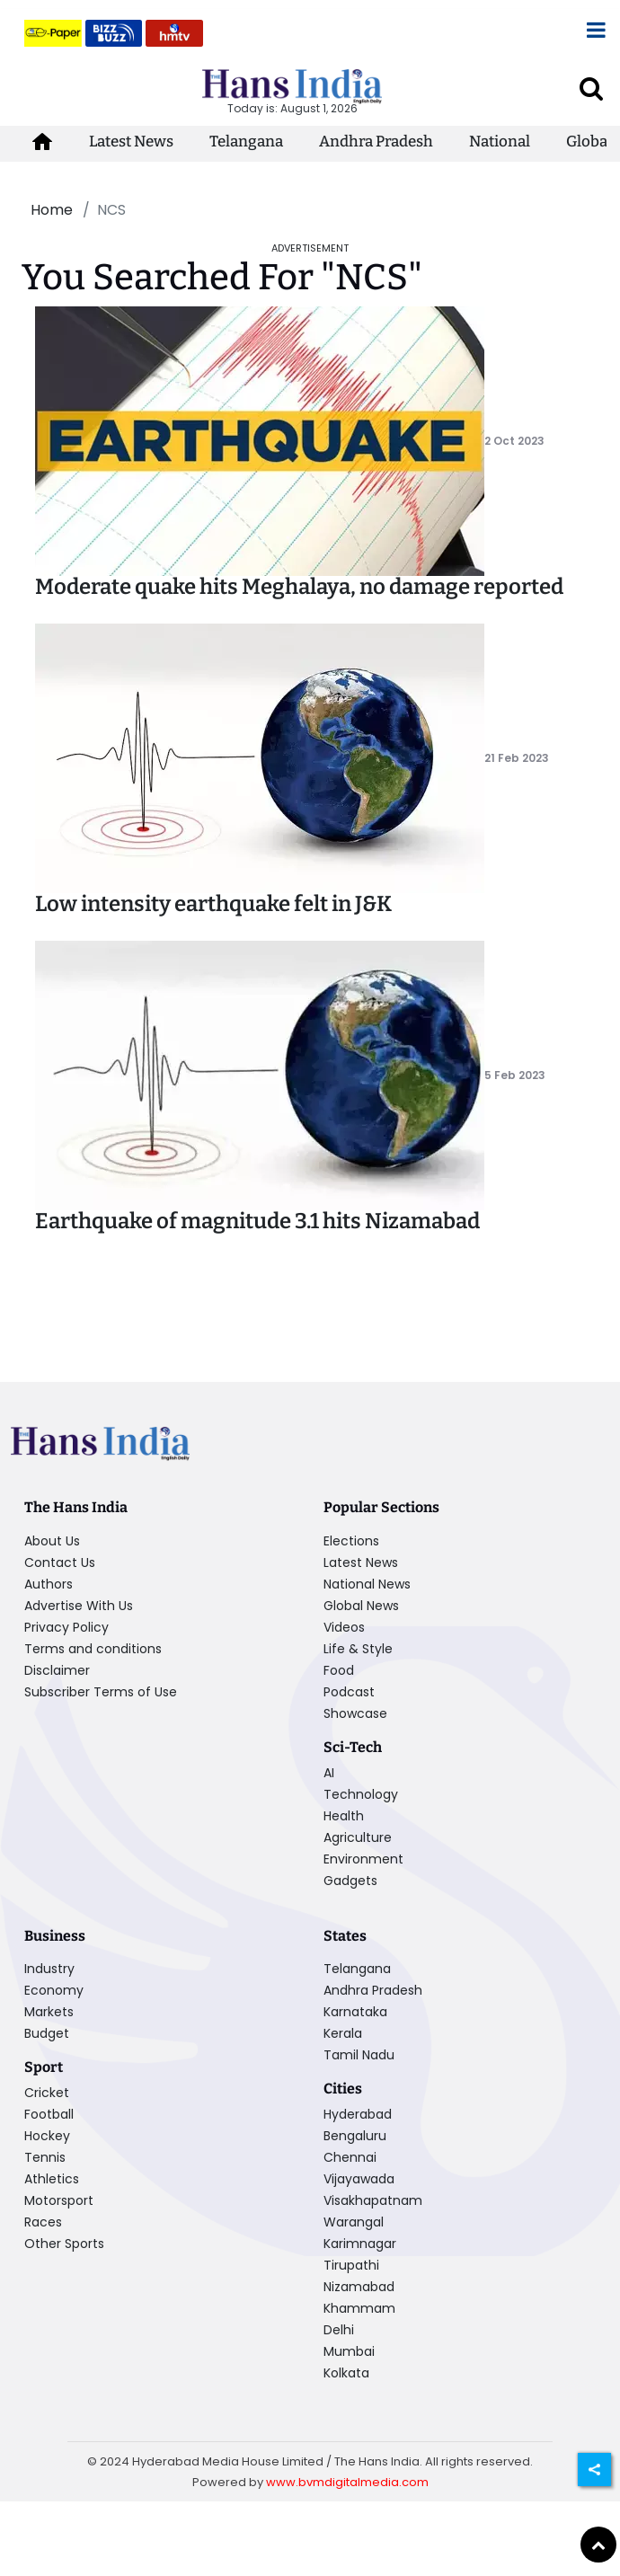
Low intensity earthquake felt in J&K (213, 903)
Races (43, 2222)
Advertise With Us (78, 1605)
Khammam (359, 2308)
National (499, 141)
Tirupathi (351, 2265)
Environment (363, 1859)
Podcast (349, 1692)
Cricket (46, 2092)
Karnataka (355, 2011)
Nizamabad (358, 2286)
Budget (46, 2033)
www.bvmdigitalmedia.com (347, 2482)
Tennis (45, 2157)
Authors (48, 1584)
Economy (54, 1990)
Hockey (47, 2135)
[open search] (591, 88)
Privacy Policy (66, 1627)
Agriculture (357, 1837)
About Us (52, 1541)
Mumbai (349, 2351)
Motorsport (58, 2200)
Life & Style (358, 1648)
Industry (49, 1968)
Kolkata (346, 2373)
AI (328, 1772)
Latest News (131, 141)
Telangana (246, 141)
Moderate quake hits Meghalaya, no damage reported (299, 586)
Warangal (353, 2222)
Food (338, 1670)
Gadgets (350, 1880)
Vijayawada (358, 2179)
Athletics (51, 2179)
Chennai (349, 2157)
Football (49, 2114)
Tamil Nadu (358, 2055)
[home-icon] (42, 142)
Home (52, 209)
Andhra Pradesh (376, 141)
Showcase (355, 1713)
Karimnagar (359, 2243)
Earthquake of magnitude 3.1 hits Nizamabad (257, 1221)
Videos (344, 1627)
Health (343, 1816)
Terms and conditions (93, 1648)
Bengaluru (354, 2135)
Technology (360, 1794)
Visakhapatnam (372, 2200)
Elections (351, 1541)
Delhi (338, 2330)
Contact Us (59, 1562)
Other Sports (64, 2243)
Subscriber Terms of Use (100, 1692)
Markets (49, 2011)
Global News (361, 1605)
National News (367, 1584)
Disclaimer (57, 1670)
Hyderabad (357, 2114)
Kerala (342, 2033)
